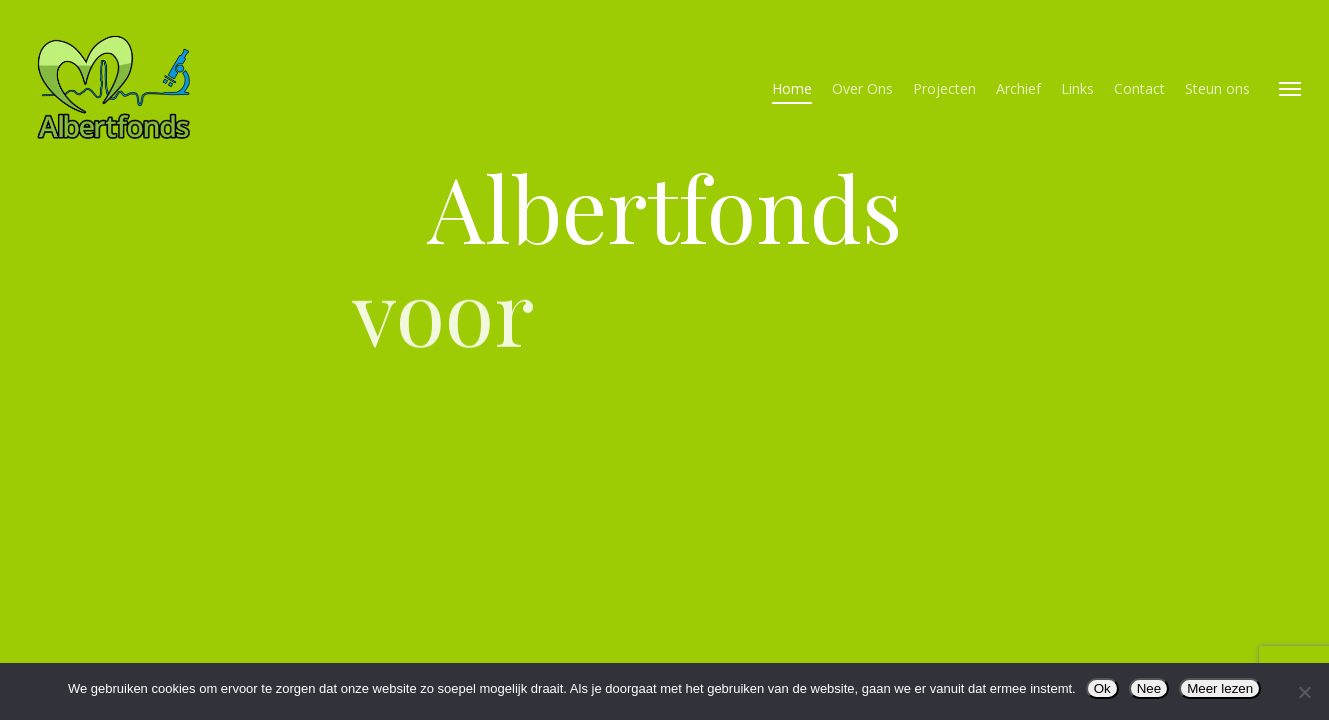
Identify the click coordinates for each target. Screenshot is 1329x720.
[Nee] (1304, 692)
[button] (1290, 88)
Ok (1102, 688)
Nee (1149, 688)
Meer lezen (1220, 688)
